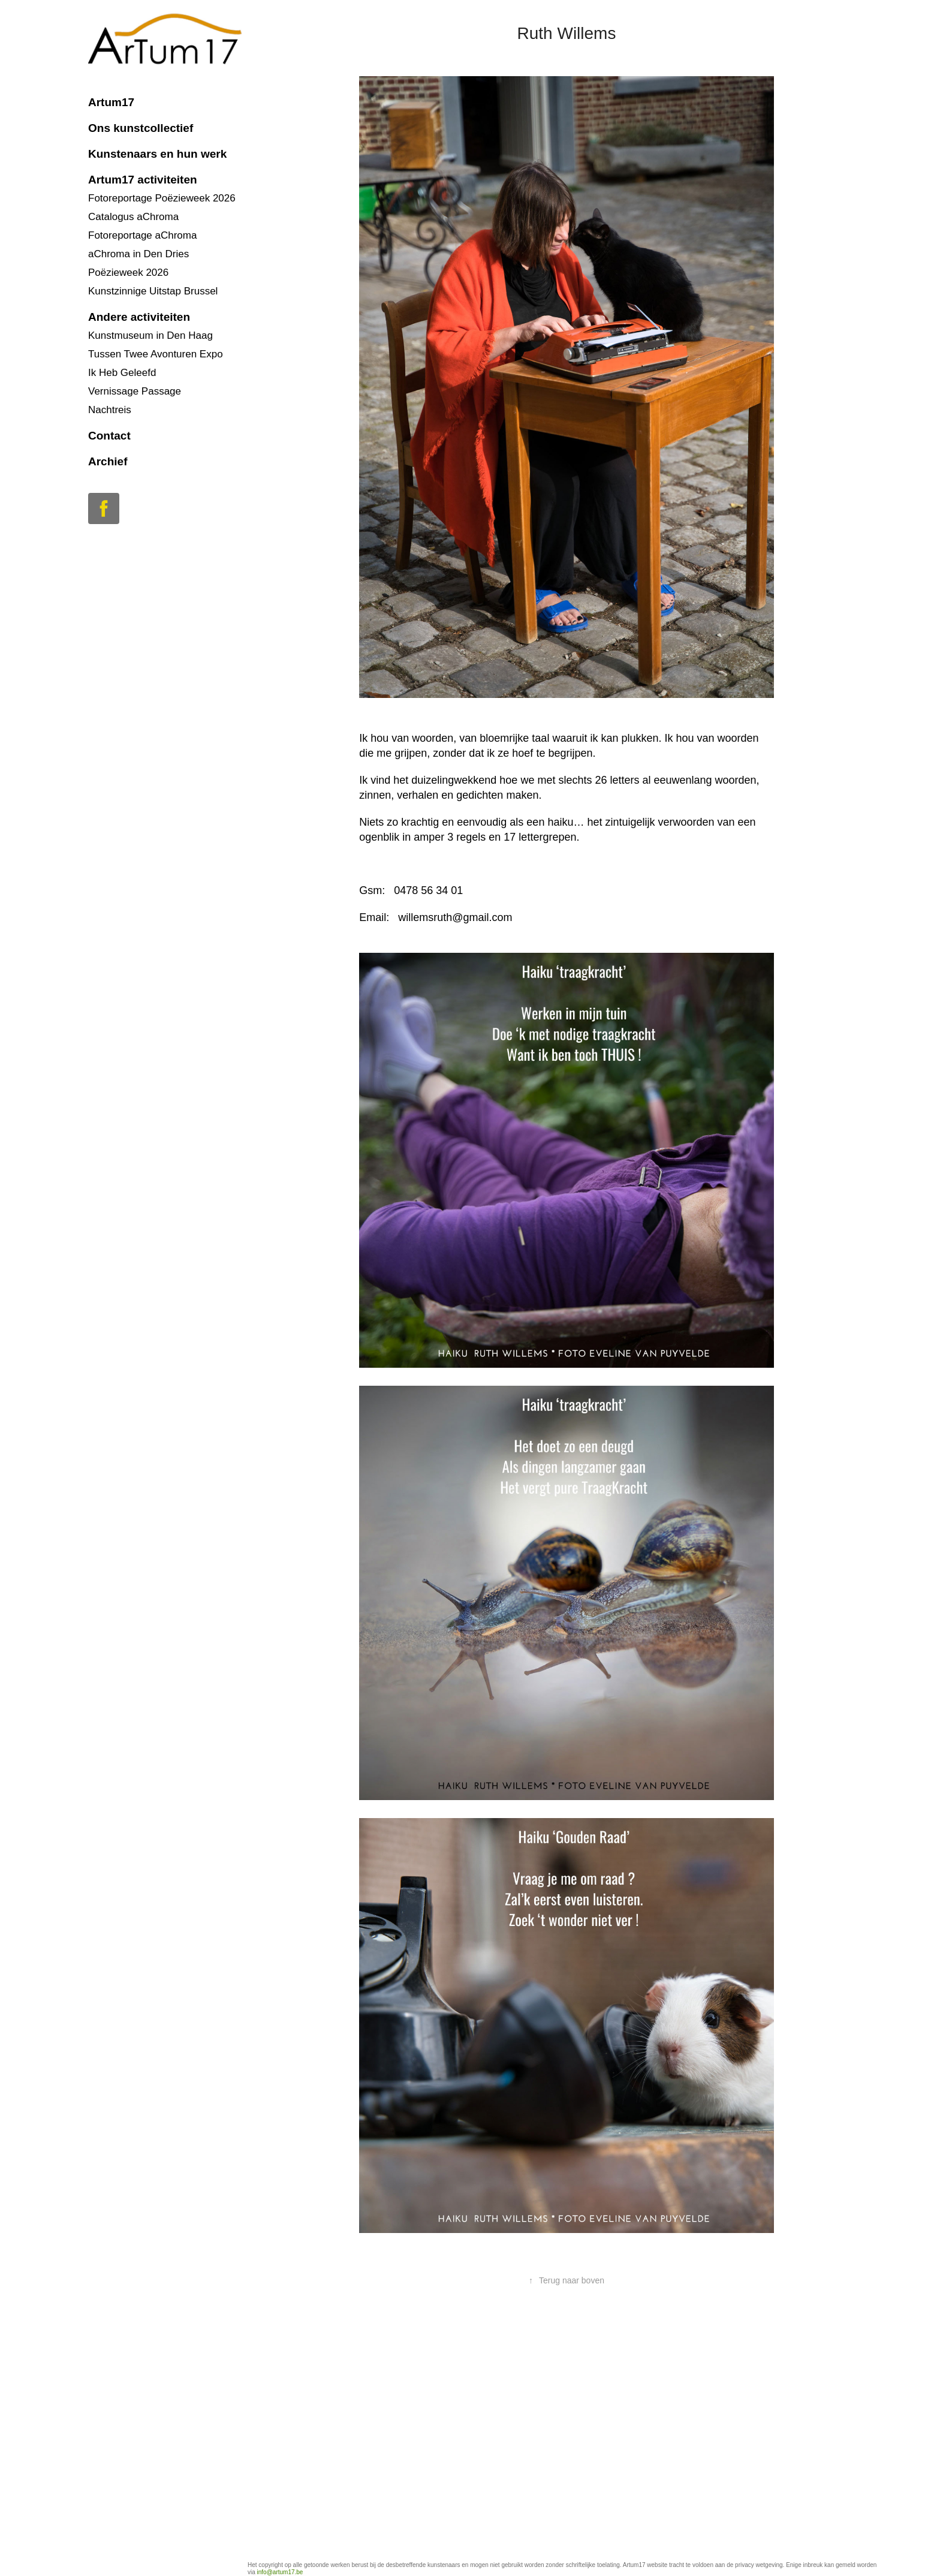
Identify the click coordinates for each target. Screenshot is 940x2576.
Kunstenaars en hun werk (157, 154)
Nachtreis (109, 410)
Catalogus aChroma (133, 216)
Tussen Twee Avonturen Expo (155, 354)
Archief (107, 461)
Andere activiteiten (139, 317)
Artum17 (111, 102)
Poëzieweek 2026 (128, 272)
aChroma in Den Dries (138, 254)
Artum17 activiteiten (142, 179)
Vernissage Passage (134, 391)
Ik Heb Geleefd (122, 372)
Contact (109, 435)
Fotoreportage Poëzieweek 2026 (162, 198)
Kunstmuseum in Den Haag (150, 335)
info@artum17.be (280, 2572)
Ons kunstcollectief (140, 128)
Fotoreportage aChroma (142, 235)
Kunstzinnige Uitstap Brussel (153, 291)
